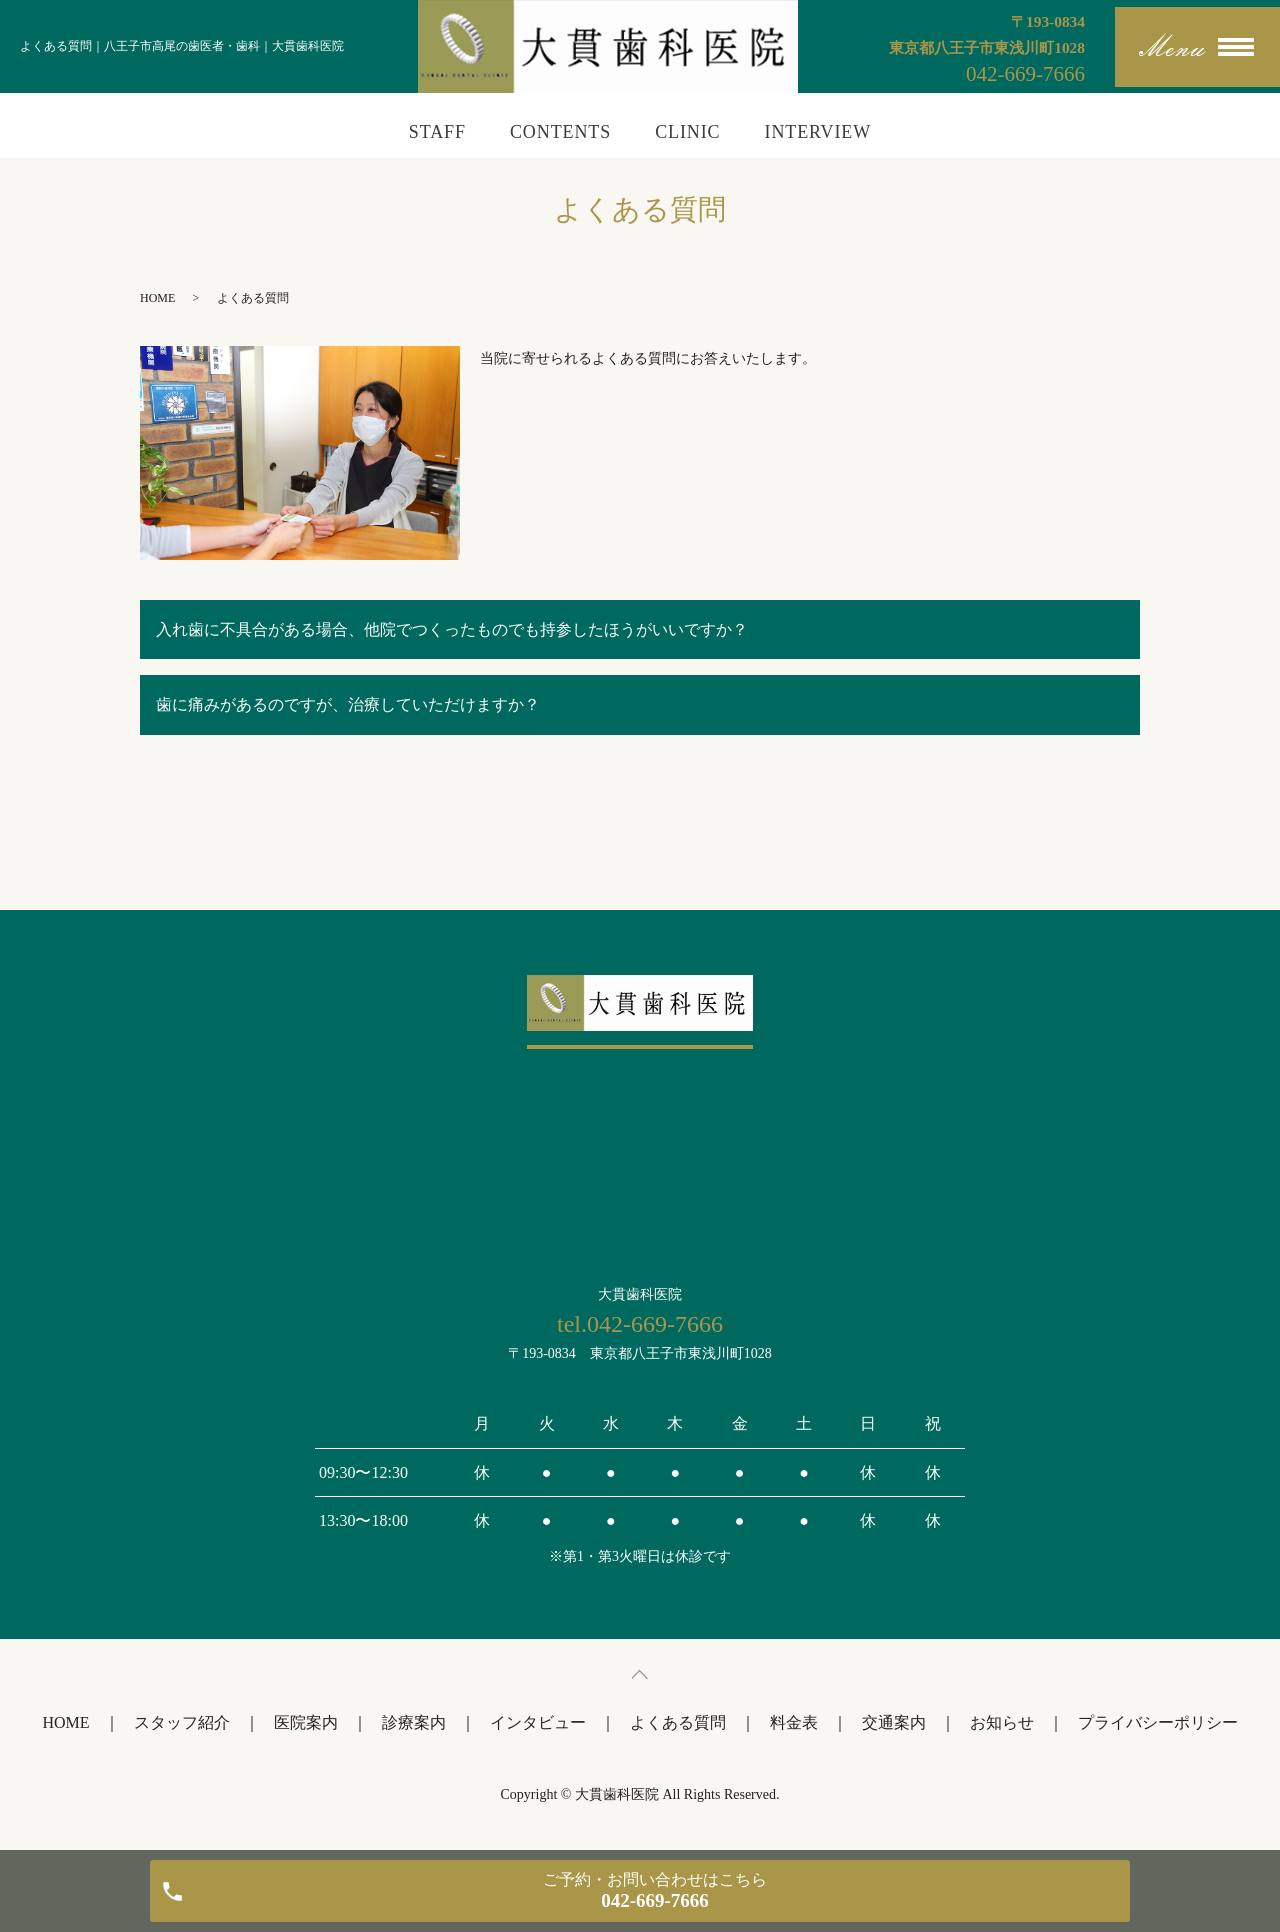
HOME (157, 298)
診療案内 (414, 1722)
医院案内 (306, 1722)
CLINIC (687, 132)
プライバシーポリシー (1158, 1722)
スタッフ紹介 (182, 1722)
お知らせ (1002, 1722)
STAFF (437, 132)
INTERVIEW (818, 132)
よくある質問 (678, 1722)
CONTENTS (560, 132)
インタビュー (538, 1722)
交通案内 (894, 1722)
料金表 (794, 1722)
